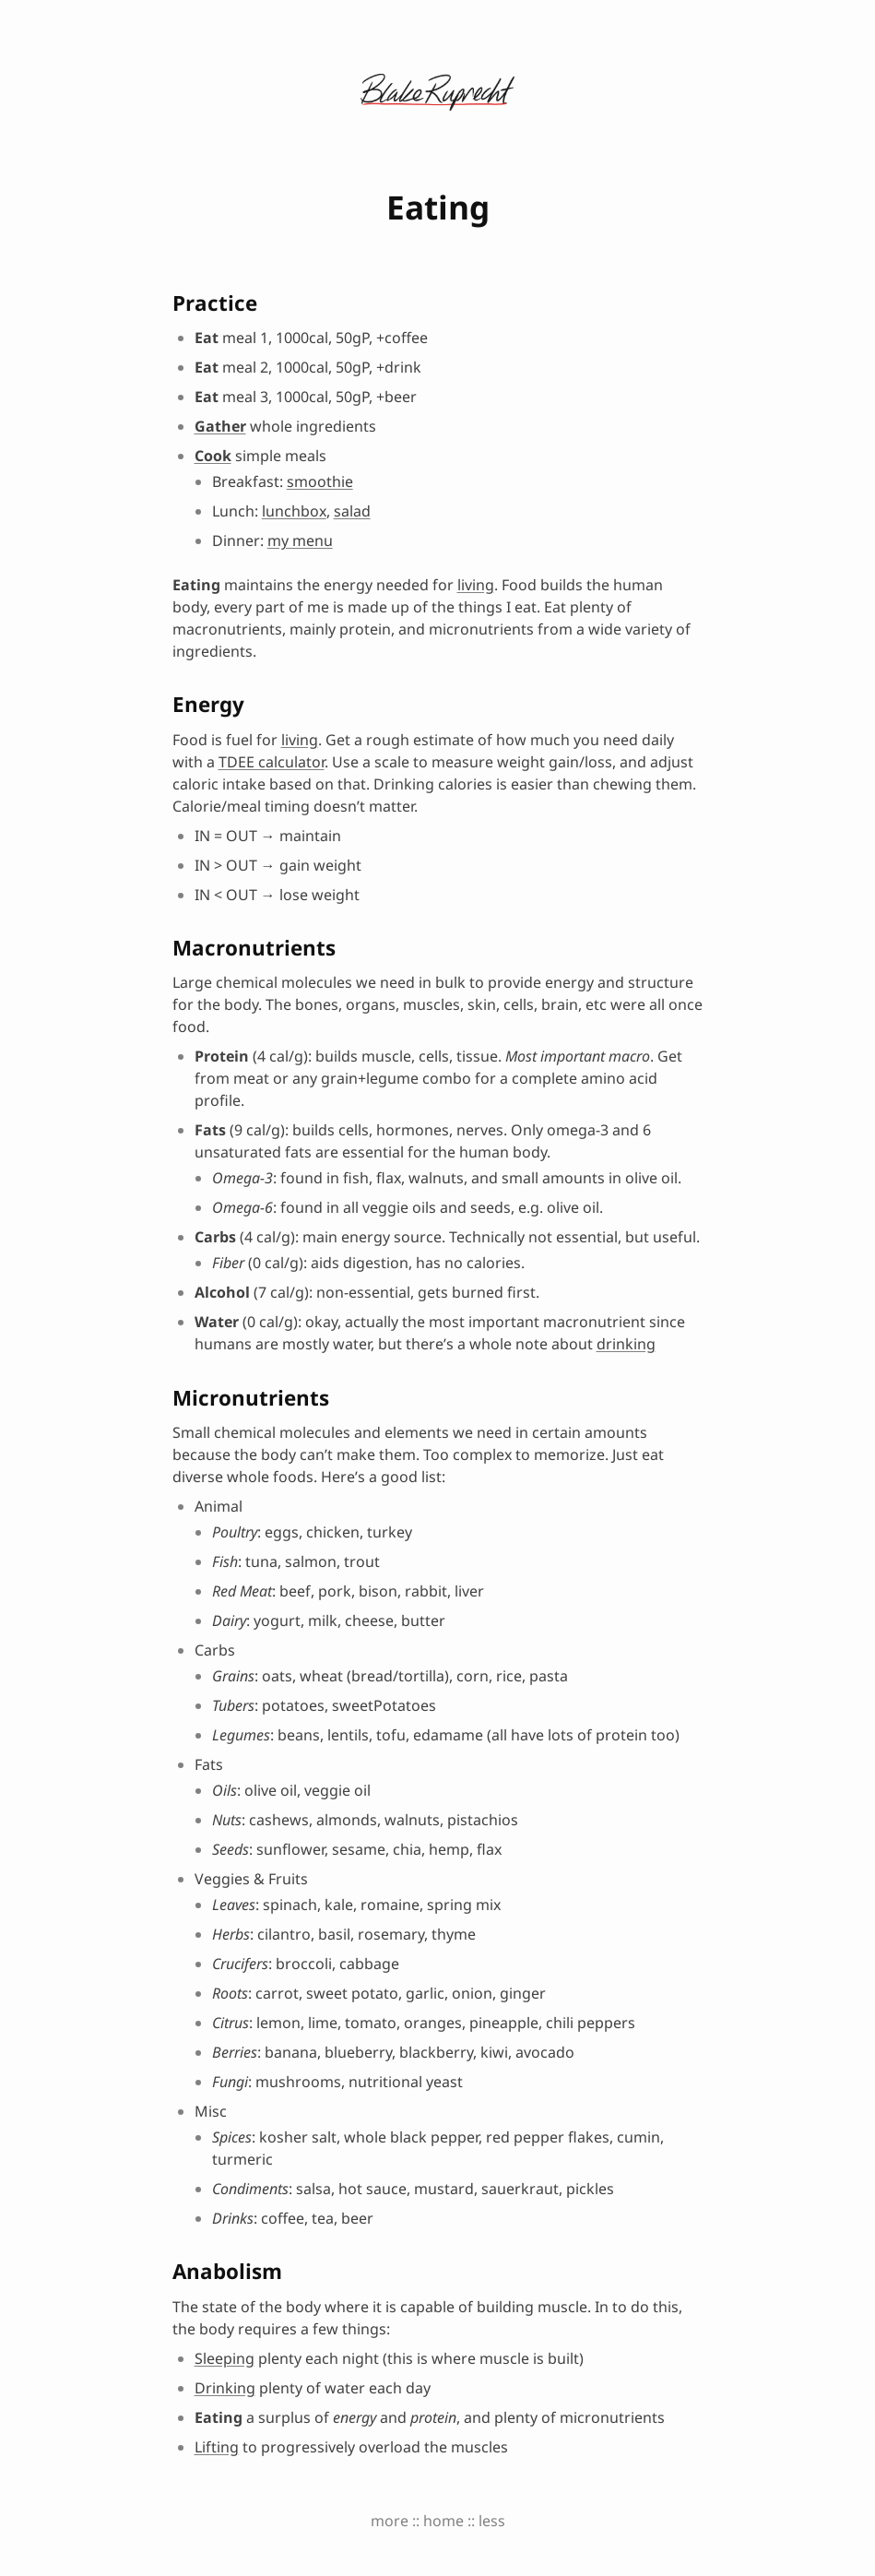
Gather (220, 426)
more (389, 2521)
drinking (626, 1344)
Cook (213, 455)
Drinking (225, 2388)
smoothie (320, 481)
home (443, 2521)
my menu (300, 540)
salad (352, 511)
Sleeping (224, 2358)
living (475, 585)
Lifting (217, 2447)
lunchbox (294, 511)
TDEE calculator (272, 762)
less (492, 2521)
